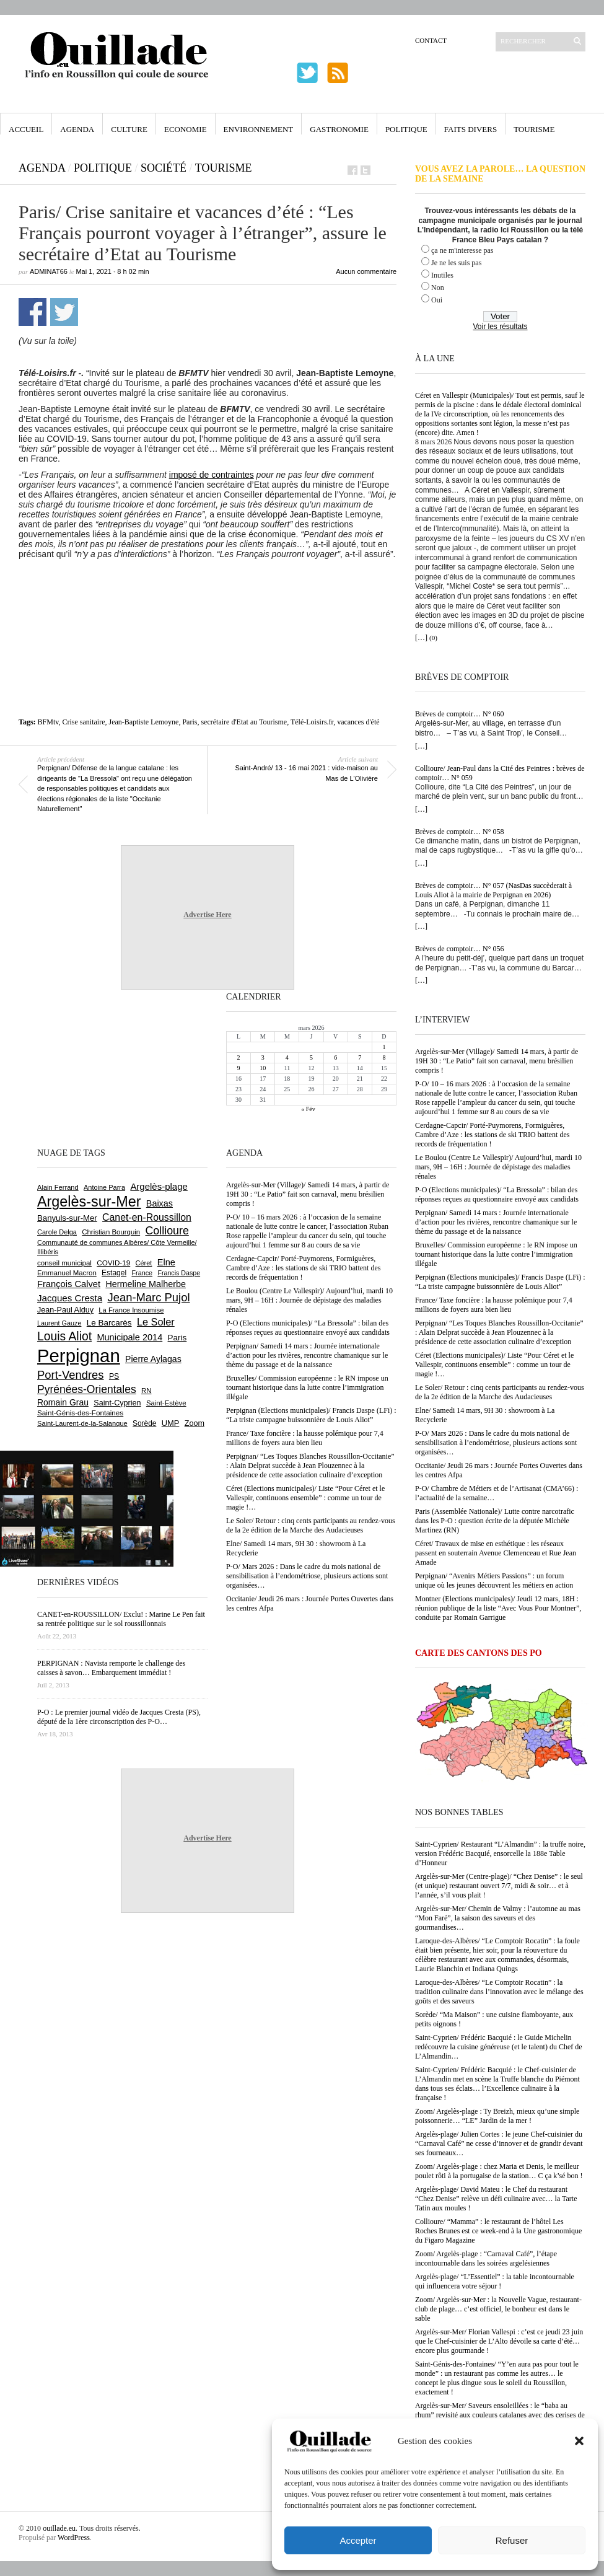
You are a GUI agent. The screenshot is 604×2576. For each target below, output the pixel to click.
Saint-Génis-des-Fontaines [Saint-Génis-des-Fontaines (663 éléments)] (80, 1413)
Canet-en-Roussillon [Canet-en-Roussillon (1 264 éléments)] (146, 1217)
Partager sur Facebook (32, 312)
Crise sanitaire (83, 722)
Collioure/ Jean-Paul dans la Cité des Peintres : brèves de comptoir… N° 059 (500, 773)
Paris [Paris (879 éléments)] (177, 1337)
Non (437, 287)
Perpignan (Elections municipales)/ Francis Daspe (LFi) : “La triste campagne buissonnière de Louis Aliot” (500, 1282)
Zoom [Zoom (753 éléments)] (194, 1423)
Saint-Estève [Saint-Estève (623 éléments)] (166, 1403)
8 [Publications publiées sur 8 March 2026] (383, 1057)
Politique (406, 129)
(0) (433, 637)
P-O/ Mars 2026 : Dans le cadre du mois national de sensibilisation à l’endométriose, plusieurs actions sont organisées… (496, 1442)
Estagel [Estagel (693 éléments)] (114, 1272)
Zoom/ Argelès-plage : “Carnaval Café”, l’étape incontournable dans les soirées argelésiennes (486, 2258)
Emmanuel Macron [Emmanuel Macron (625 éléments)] (67, 1273)
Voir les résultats (500, 326)
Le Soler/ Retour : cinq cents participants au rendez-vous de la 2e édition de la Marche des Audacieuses (499, 1392)
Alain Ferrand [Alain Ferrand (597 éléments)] (58, 1187)
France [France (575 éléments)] (141, 1273)
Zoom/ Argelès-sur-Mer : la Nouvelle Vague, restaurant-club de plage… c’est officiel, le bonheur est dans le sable (498, 2309)
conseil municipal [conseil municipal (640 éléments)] (64, 1263)
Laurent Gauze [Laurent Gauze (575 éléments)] (59, 1323)
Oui (436, 300)
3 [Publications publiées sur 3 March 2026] (263, 1057)
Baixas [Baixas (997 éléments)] (159, 1203)
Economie (185, 129)
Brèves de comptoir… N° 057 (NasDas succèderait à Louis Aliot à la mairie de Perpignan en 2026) (493, 890)
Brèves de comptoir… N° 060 (459, 714)
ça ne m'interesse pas (462, 250)
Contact (431, 40)
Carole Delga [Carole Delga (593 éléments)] (57, 1232)
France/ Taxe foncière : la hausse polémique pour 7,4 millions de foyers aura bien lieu (493, 1305)
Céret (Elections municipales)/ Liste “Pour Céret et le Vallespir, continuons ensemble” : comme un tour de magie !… (494, 1364)
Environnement (259, 129)
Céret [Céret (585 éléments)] (144, 1263)
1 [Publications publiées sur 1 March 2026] (383, 1047)
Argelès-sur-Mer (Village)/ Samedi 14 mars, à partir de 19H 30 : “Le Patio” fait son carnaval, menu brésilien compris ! (496, 1061)
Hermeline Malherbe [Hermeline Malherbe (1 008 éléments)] (145, 1284)
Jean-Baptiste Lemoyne (143, 722)
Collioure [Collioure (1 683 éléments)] (166, 1230)
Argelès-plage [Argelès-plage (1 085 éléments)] (158, 1186)
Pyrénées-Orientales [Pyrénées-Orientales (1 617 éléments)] (86, 1389)
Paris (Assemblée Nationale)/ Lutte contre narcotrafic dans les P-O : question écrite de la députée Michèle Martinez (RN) (494, 1520)
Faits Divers (470, 129)
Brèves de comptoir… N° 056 (459, 948)
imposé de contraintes (211, 475)
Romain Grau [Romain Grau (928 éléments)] (63, 1402)
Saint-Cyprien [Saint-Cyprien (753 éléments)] (117, 1403)
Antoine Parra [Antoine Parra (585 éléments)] (104, 1187)
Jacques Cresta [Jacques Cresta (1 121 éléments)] (69, 1298)
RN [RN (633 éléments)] (146, 1390)
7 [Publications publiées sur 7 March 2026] (359, 1057)
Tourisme (534, 129)
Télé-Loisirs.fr (312, 722)
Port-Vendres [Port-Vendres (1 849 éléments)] (70, 1374)
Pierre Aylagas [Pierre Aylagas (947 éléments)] (153, 1359)
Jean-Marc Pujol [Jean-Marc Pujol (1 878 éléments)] (148, 1297)
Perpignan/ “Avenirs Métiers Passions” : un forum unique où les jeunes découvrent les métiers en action (494, 1580)
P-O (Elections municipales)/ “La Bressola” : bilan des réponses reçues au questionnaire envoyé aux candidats (497, 1194)
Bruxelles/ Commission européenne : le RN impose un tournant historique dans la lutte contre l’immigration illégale (496, 1254)
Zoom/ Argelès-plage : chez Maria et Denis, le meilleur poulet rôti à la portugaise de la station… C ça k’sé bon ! (499, 2171)
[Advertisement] (207, 593)
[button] (579, 2441)
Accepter (357, 2540)
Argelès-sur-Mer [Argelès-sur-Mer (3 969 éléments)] (89, 1201)
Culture (129, 129)
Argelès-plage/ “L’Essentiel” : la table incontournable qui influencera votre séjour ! (494, 2281)
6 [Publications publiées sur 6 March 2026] (335, 1057)
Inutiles (442, 275)
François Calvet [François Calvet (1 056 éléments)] (68, 1284)
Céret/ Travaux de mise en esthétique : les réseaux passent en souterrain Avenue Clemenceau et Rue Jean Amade (495, 1553)
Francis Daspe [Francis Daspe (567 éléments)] (178, 1273)
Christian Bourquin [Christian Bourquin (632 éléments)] (111, 1232)
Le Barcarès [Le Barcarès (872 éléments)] (109, 1322)
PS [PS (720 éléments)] (114, 1376)
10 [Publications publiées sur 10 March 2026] (263, 1068)
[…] (421, 637)
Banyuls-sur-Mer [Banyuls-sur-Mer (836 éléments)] (67, 1218)
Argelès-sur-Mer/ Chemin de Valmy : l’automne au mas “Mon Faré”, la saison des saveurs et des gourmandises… (497, 1918)
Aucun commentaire (366, 271)
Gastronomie (339, 129)
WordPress (74, 2537)
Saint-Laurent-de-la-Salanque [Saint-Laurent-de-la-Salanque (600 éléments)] (82, 1423)
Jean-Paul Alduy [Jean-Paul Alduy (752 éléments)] (65, 1310)
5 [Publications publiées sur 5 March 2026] (311, 1057)
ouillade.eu (59, 2528)
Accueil (26, 129)
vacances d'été (358, 722)
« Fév (308, 1109)
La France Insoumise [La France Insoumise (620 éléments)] (131, 1310)
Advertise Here (207, 914)
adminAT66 (49, 271)
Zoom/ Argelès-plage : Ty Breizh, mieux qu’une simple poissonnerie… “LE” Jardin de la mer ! (497, 2116)
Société (163, 168)
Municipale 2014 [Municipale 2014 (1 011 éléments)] (129, 1337)
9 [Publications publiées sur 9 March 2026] (238, 1068)
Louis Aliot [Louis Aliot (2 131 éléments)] (64, 1336)
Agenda (77, 129)
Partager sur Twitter (64, 312)
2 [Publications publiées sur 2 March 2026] (238, 1057)
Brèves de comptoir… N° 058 (459, 831)
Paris (189, 722)
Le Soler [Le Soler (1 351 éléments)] (156, 1321)
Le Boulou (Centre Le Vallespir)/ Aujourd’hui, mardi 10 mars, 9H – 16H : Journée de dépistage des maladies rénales (498, 1166)
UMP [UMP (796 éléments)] (171, 1423)
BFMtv (48, 722)
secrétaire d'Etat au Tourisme (244, 722)
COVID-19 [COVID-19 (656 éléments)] (113, 1263)
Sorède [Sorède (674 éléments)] (144, 1423)
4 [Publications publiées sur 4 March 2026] (287, 1057)
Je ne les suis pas (456, 262)
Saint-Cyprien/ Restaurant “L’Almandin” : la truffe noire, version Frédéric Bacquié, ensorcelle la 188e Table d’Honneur (500, 1853)
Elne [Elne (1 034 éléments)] (166, 1262)
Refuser (512, 2540)
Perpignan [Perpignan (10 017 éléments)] (78, 1355)
